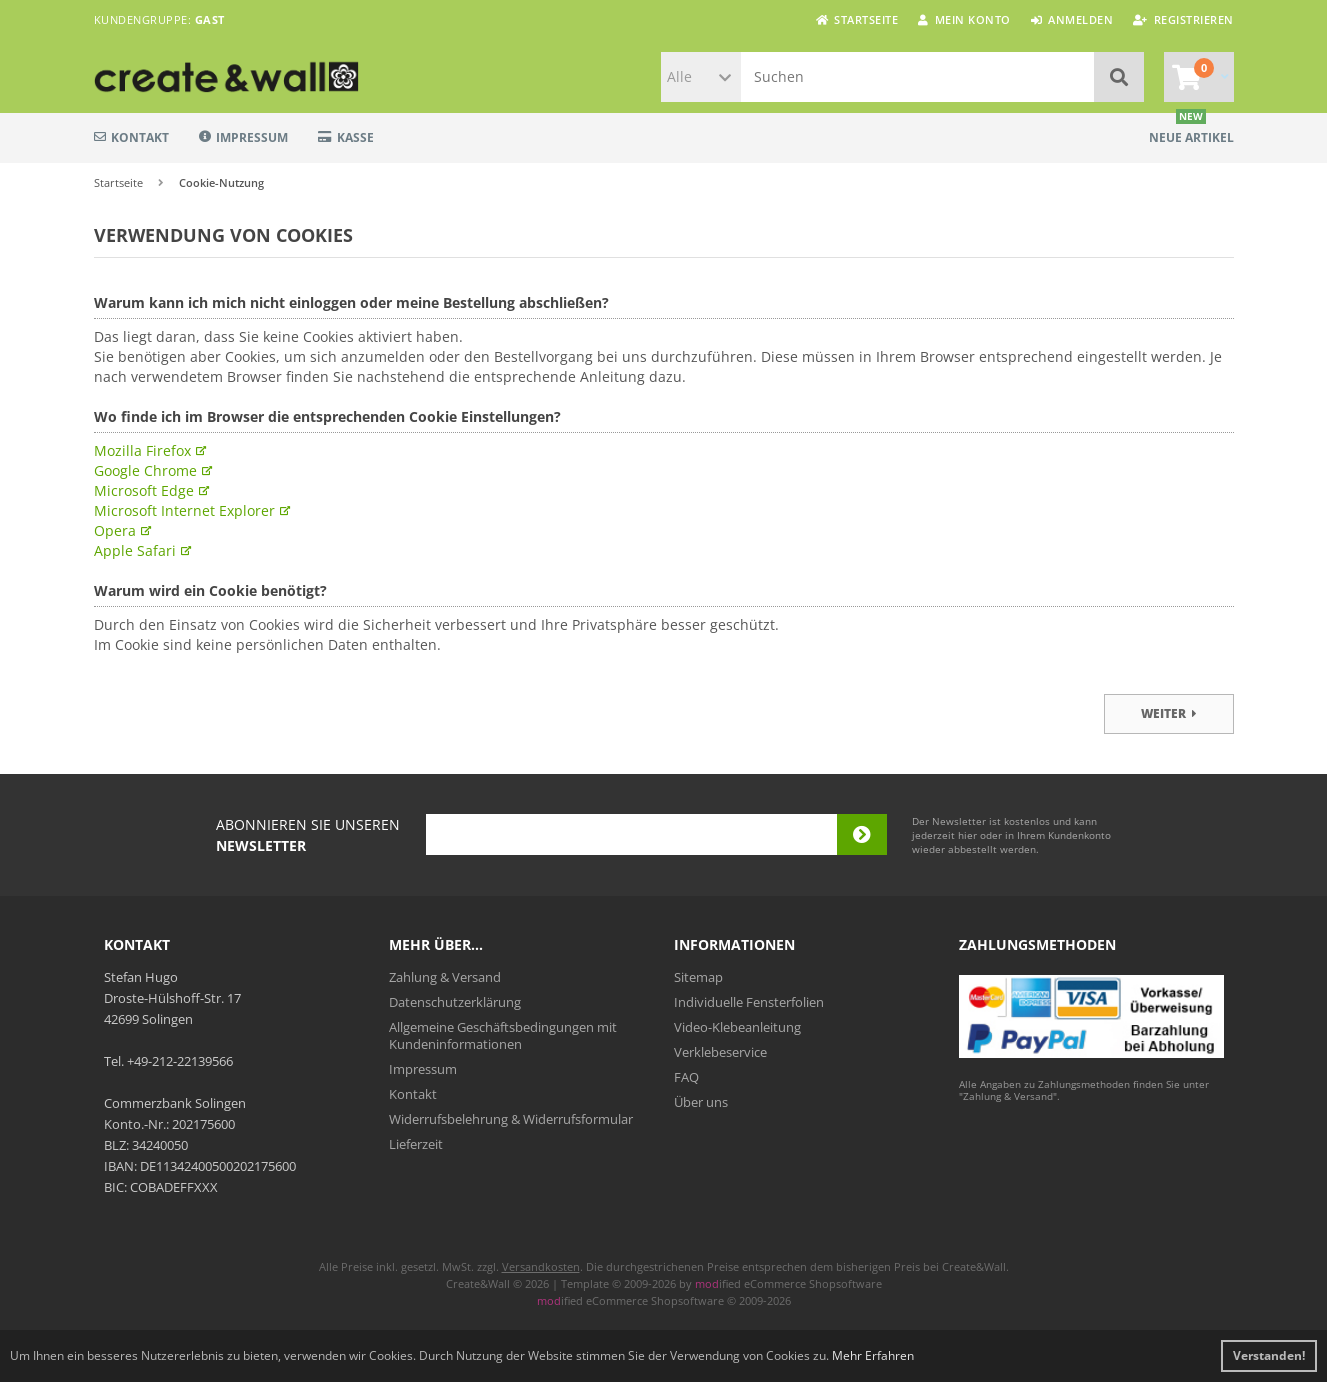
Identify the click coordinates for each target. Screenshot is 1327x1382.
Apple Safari (135, 550)
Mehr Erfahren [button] (873, 1355)
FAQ (686, 1077)
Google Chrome (145, 470)
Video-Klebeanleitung (737, 1027)
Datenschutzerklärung (455, 1002)
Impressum (243, 137)
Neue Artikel (1191, 137)
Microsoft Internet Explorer (184, 510)
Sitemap (698, 977)
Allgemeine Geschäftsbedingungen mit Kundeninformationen (503, 1035)
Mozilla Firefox (142, 450)
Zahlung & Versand (445, 977)
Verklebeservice (720, 1052)
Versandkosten (541, 1266)
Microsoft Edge (144, 490)
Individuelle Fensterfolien (749, 1002)
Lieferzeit (416, 1144)
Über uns (701, 1102)
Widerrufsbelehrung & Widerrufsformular (511, 1119)
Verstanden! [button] (1269, 1355)
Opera (115, 530)
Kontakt (131, 137)
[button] (701, 77)
